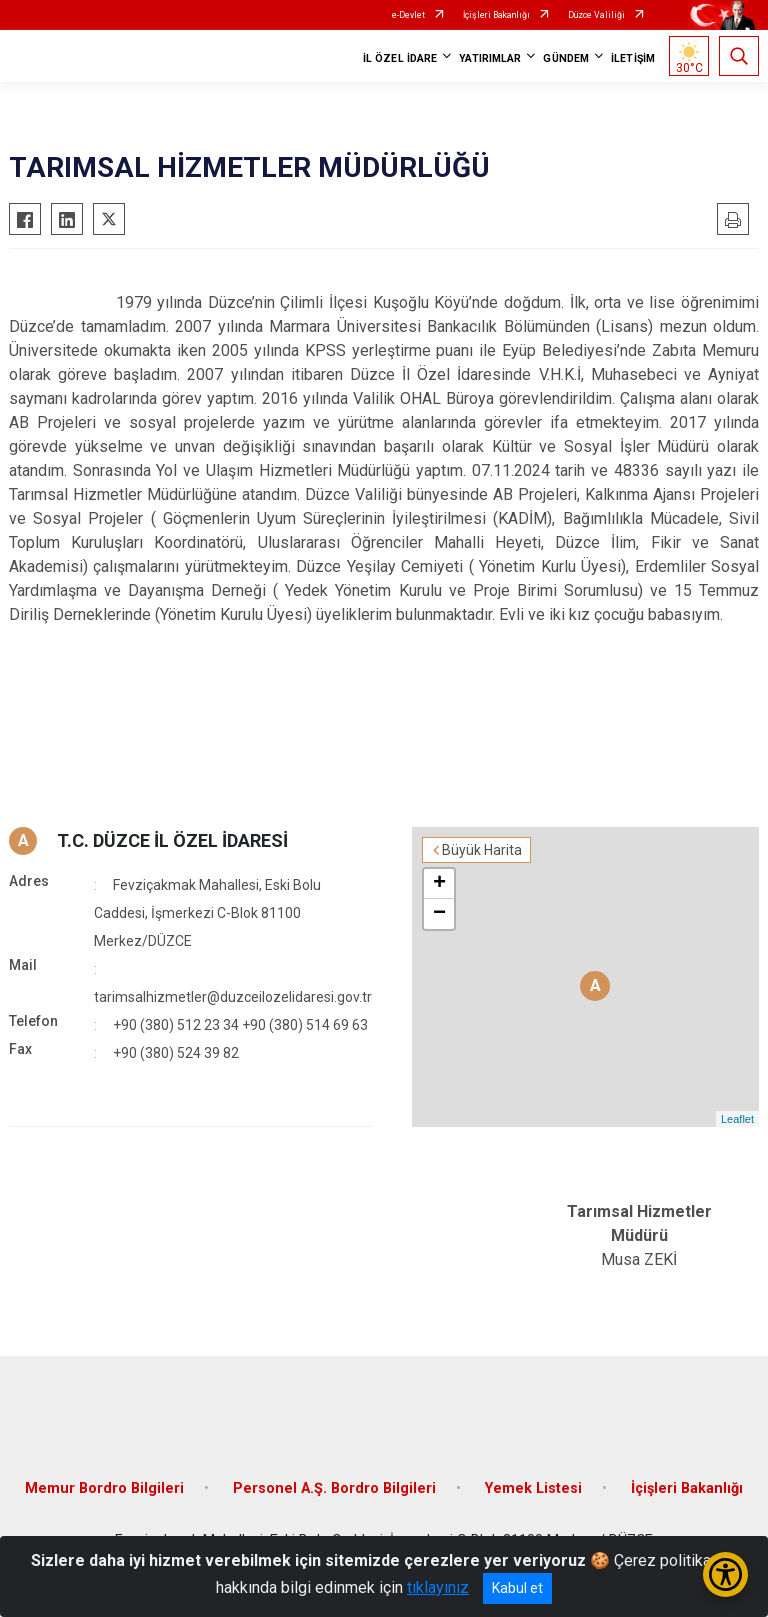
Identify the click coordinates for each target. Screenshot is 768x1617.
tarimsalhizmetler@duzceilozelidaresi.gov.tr (233, 997)
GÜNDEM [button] (566, 58)
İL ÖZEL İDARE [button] (400, 58)
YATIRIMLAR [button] (490, 58)
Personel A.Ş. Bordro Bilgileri (334, 1488)
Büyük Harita (482, 850)
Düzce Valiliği (596, 15)
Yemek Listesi (533, 1488)
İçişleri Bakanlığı (496, 15)
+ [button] (439, 884)
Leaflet (737, 1119)
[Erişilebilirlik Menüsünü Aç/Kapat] (725, 1574)
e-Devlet (408, 15)
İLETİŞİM (633, 58)
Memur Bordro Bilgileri (104, 1488)
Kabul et (517, 1588)
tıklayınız (438, 1587)
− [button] (439, 914)
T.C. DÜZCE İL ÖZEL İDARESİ (172, 840)
